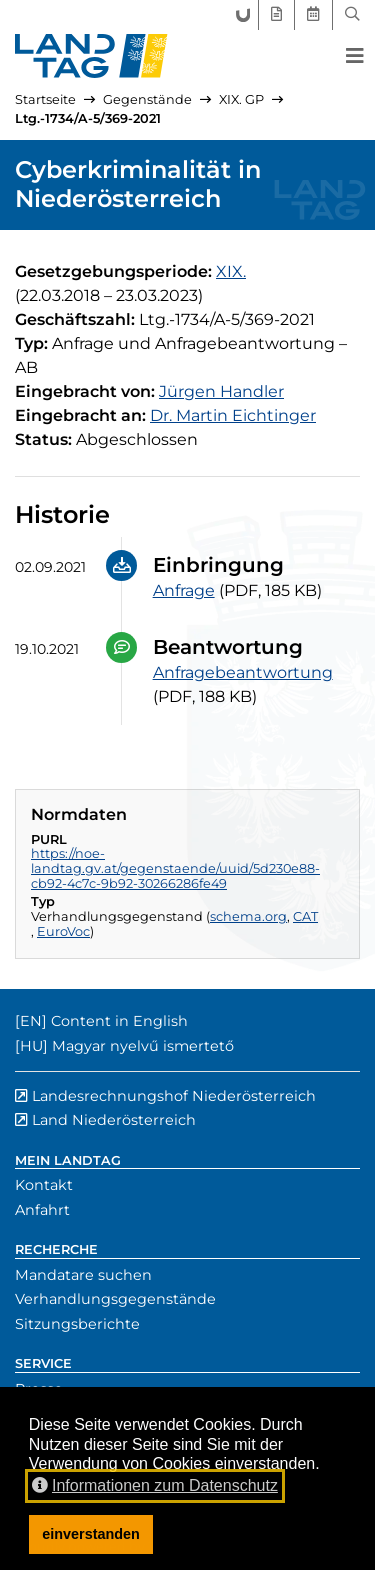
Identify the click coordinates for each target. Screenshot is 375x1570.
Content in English (119, 1021)
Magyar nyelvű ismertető (143, 1046)
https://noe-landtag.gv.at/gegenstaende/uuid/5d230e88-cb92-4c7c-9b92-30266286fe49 (175, 868)
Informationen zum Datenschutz (155, 1485)
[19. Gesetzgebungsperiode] (231, 271)
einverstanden (91, 1534)
